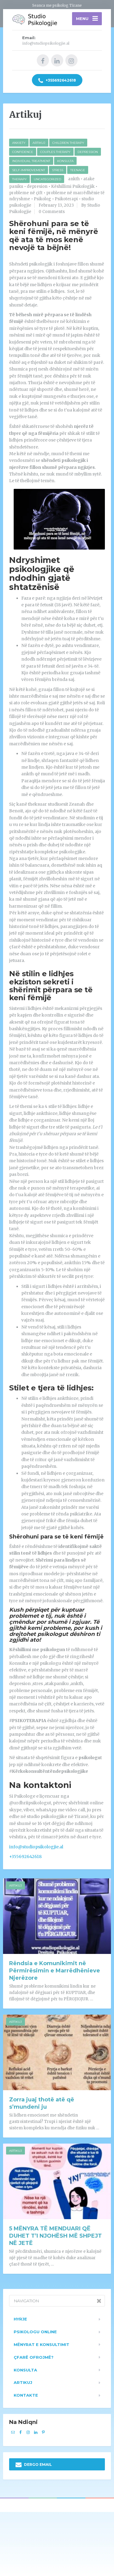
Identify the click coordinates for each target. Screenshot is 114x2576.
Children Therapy (68, 143)
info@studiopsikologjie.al (36, 1847)
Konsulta (65, 161)
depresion (37, 186)
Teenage (77, 170)
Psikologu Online (35, 2331)
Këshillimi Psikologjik (73, 186)
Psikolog (42, 198)
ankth (74, 178)
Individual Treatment (31, 161)
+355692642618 (57, 81)
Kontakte (26, 2395)
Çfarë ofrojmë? (34, 2357)
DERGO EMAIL (34, 2465)
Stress (57, 170)
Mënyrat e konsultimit (41, 2344)
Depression (88, 152)
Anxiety (19, 143)
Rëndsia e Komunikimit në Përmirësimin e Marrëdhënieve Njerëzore (54, 1970)
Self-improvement (28, 170)
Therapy (19, 179)
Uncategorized (47, 179)
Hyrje (20, 2319)
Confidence (22, 152)
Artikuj (39, 143)
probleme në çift (26, 192)
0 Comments (52, 211)
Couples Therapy (55, 152)
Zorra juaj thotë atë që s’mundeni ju (41, 2103)
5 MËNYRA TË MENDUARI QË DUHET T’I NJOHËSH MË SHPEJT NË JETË (55, 2235)
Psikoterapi (66, 198)
